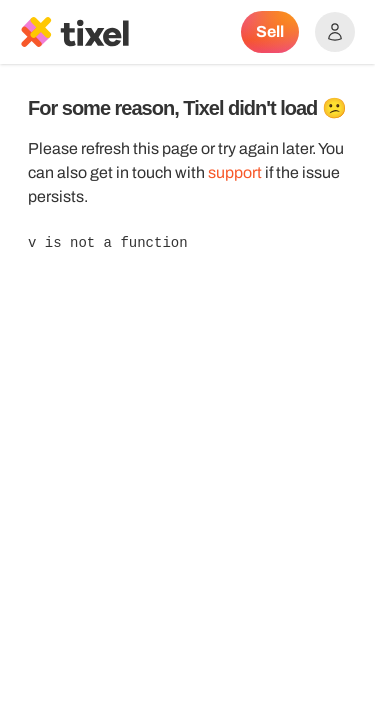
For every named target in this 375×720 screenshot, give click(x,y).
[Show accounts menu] (335, 32)
